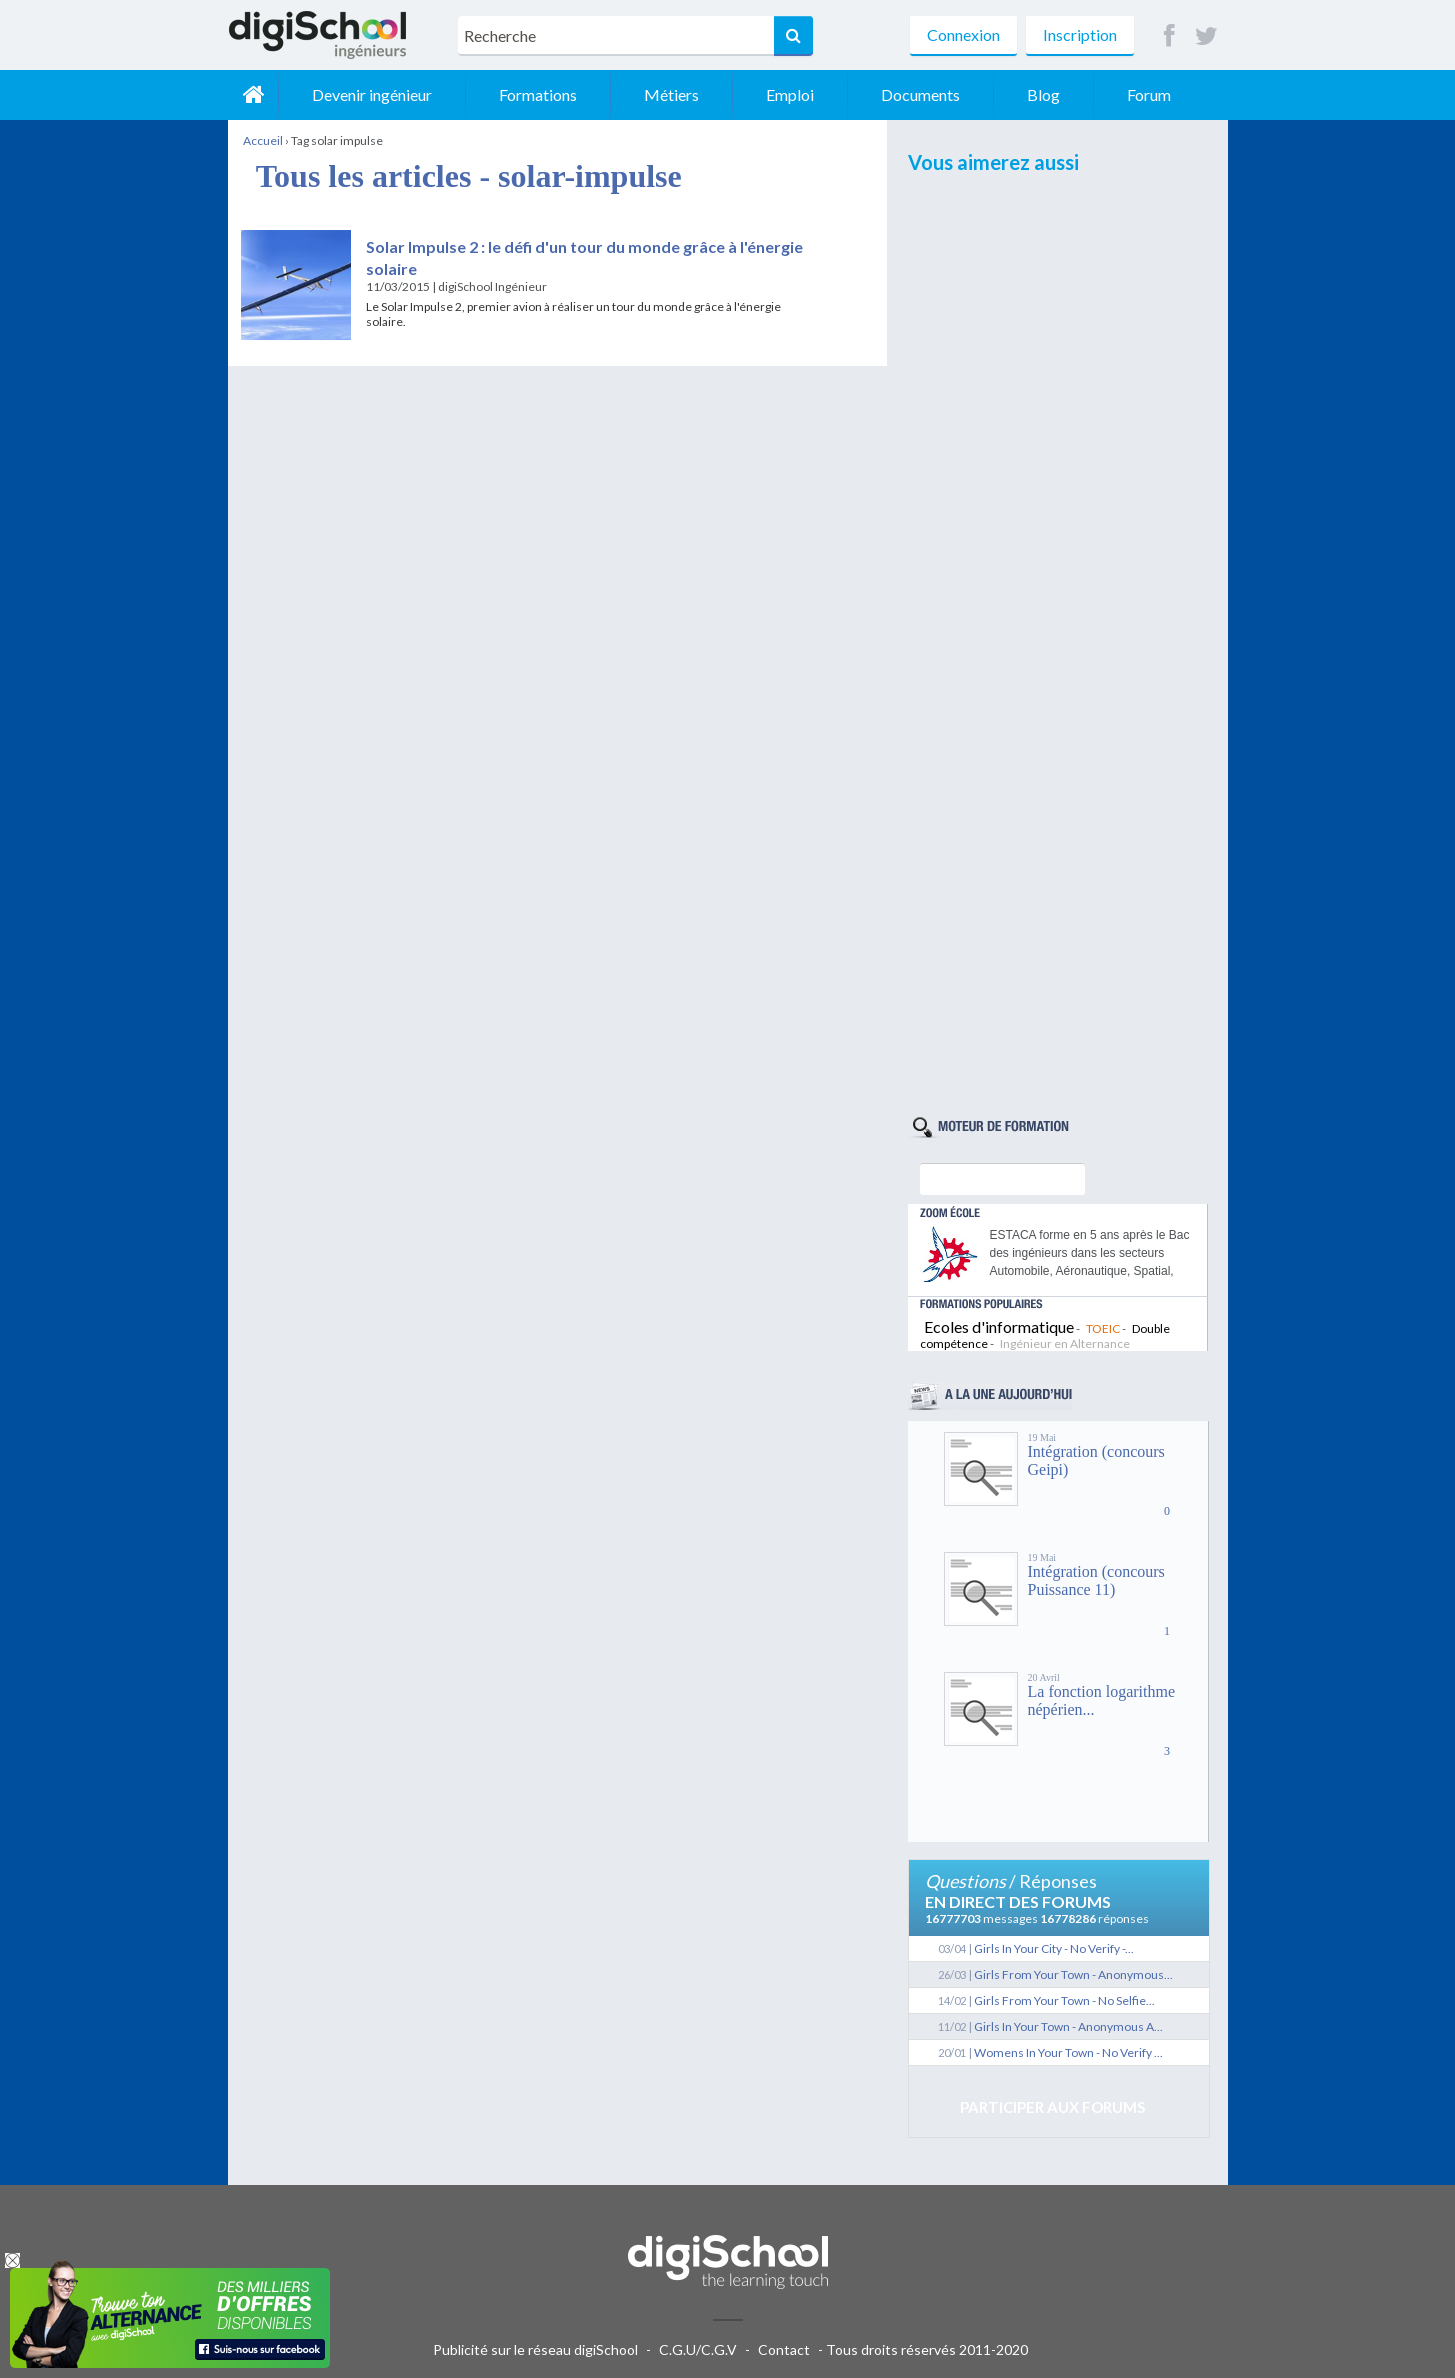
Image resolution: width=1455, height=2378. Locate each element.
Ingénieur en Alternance (1065, 1343)
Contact (784, 2349)
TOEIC (1103, 1328)
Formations (538, 94)
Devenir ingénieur (372, 94)
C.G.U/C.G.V (698, 2349)
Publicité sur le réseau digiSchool (535, 2349)
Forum (1149, 94)
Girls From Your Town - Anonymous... (1073, 1974)
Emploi (790, 94)
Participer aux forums (1052, 2107)
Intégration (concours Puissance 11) (1096, 1580)
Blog (1043, 94)
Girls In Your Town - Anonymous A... (1068, 2026)
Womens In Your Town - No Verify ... (1068, 2052)
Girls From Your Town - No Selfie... (1064, 2000)
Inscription (1080, 34)
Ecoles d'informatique (999, 1326)
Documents (920, 94)
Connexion (963, 34)
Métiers (671, 94)
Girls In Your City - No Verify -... (1054, 1948)
